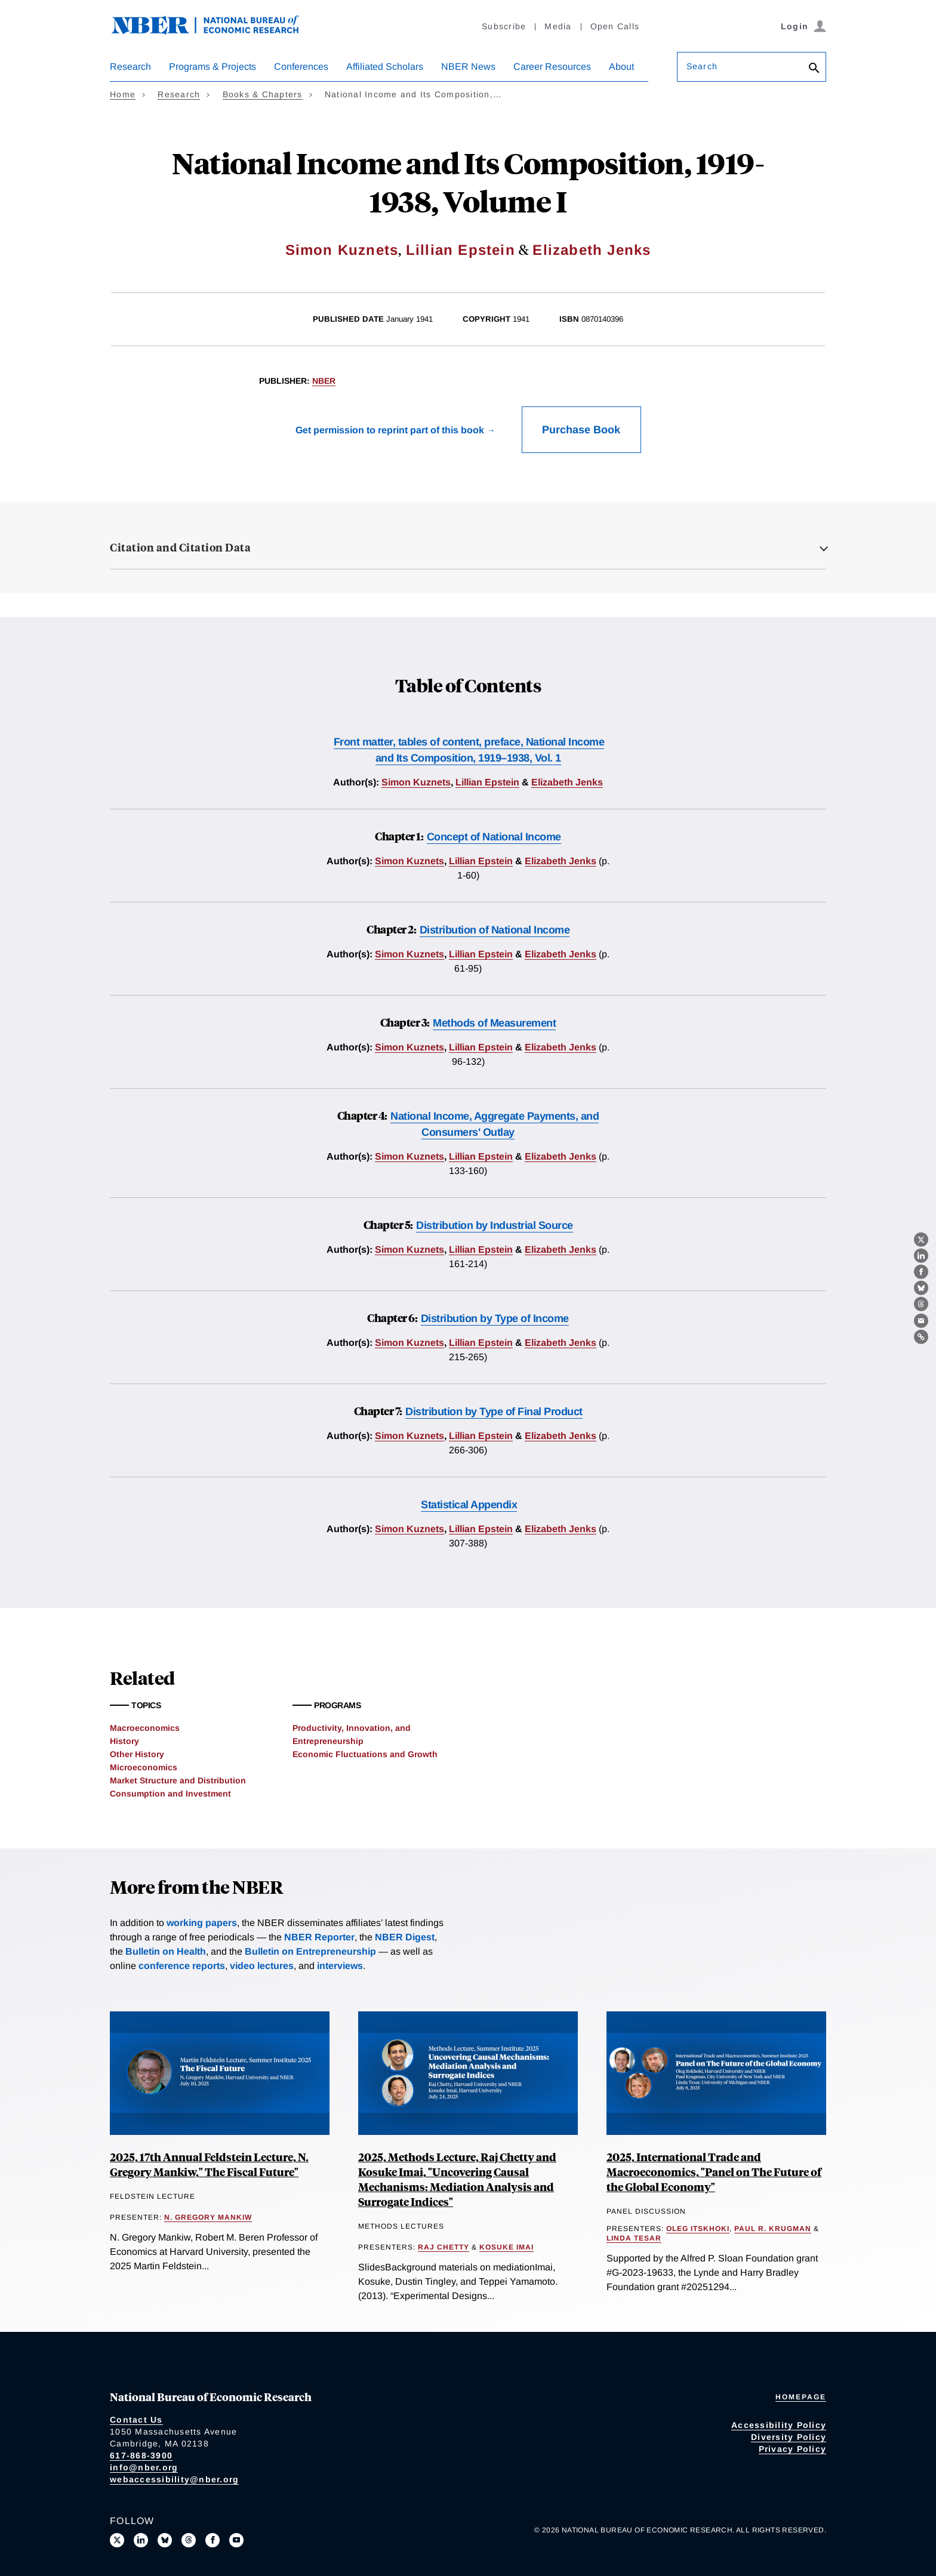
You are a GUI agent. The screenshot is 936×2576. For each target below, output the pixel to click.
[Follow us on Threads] (188, 2540)
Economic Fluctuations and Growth (365, 1754)
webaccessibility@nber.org (174, 2479)
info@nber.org (144, 2467)
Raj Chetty (443, 2247)
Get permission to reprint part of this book (389, 430)
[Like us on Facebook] (212, 2540)
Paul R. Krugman (772, 2228)
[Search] (814, 69)
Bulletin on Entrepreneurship (310, 1951)
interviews (340, 1966)
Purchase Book (581, 430)
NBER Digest (405, 1937)
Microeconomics (143, 1767)
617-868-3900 (141, 2455)
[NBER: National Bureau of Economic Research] (215, 31)
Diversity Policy (788, 2437)
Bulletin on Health (165, 1951)
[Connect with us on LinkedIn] (141, 2540)
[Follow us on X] (117, 2540)
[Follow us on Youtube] (236, 2540)
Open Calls (615, 26)
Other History (137, 1754)
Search (702, 66)
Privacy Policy (793, 2449)
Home (123, 94)
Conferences (301, 66)
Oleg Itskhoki (697, 2228)
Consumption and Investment (170, 1793)
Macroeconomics (145, 1728)
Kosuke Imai (506, 2247)
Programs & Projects (212, 66)
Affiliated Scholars (384, 66)
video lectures (262, 1966)
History (124, 1741)
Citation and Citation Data (180, 547)
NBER (323, 381)
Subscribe (504, 26)
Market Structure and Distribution (178, 1780)
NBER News (468, 66)
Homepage (800, 2397)
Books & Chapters (263, 94)
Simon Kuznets (342, 250)
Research (130, 66)
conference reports (181, 1966)
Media (557, 26)
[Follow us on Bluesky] (165, 2540)
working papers (202, 1923)
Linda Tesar (633, 2238)
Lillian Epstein (460, 250)
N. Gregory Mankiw (208, 2217)
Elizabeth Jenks (591, 250)
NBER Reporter (319, 1937)
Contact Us (136, 2419)
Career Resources (552, 66)
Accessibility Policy (778, 2425)
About (621, 66)
